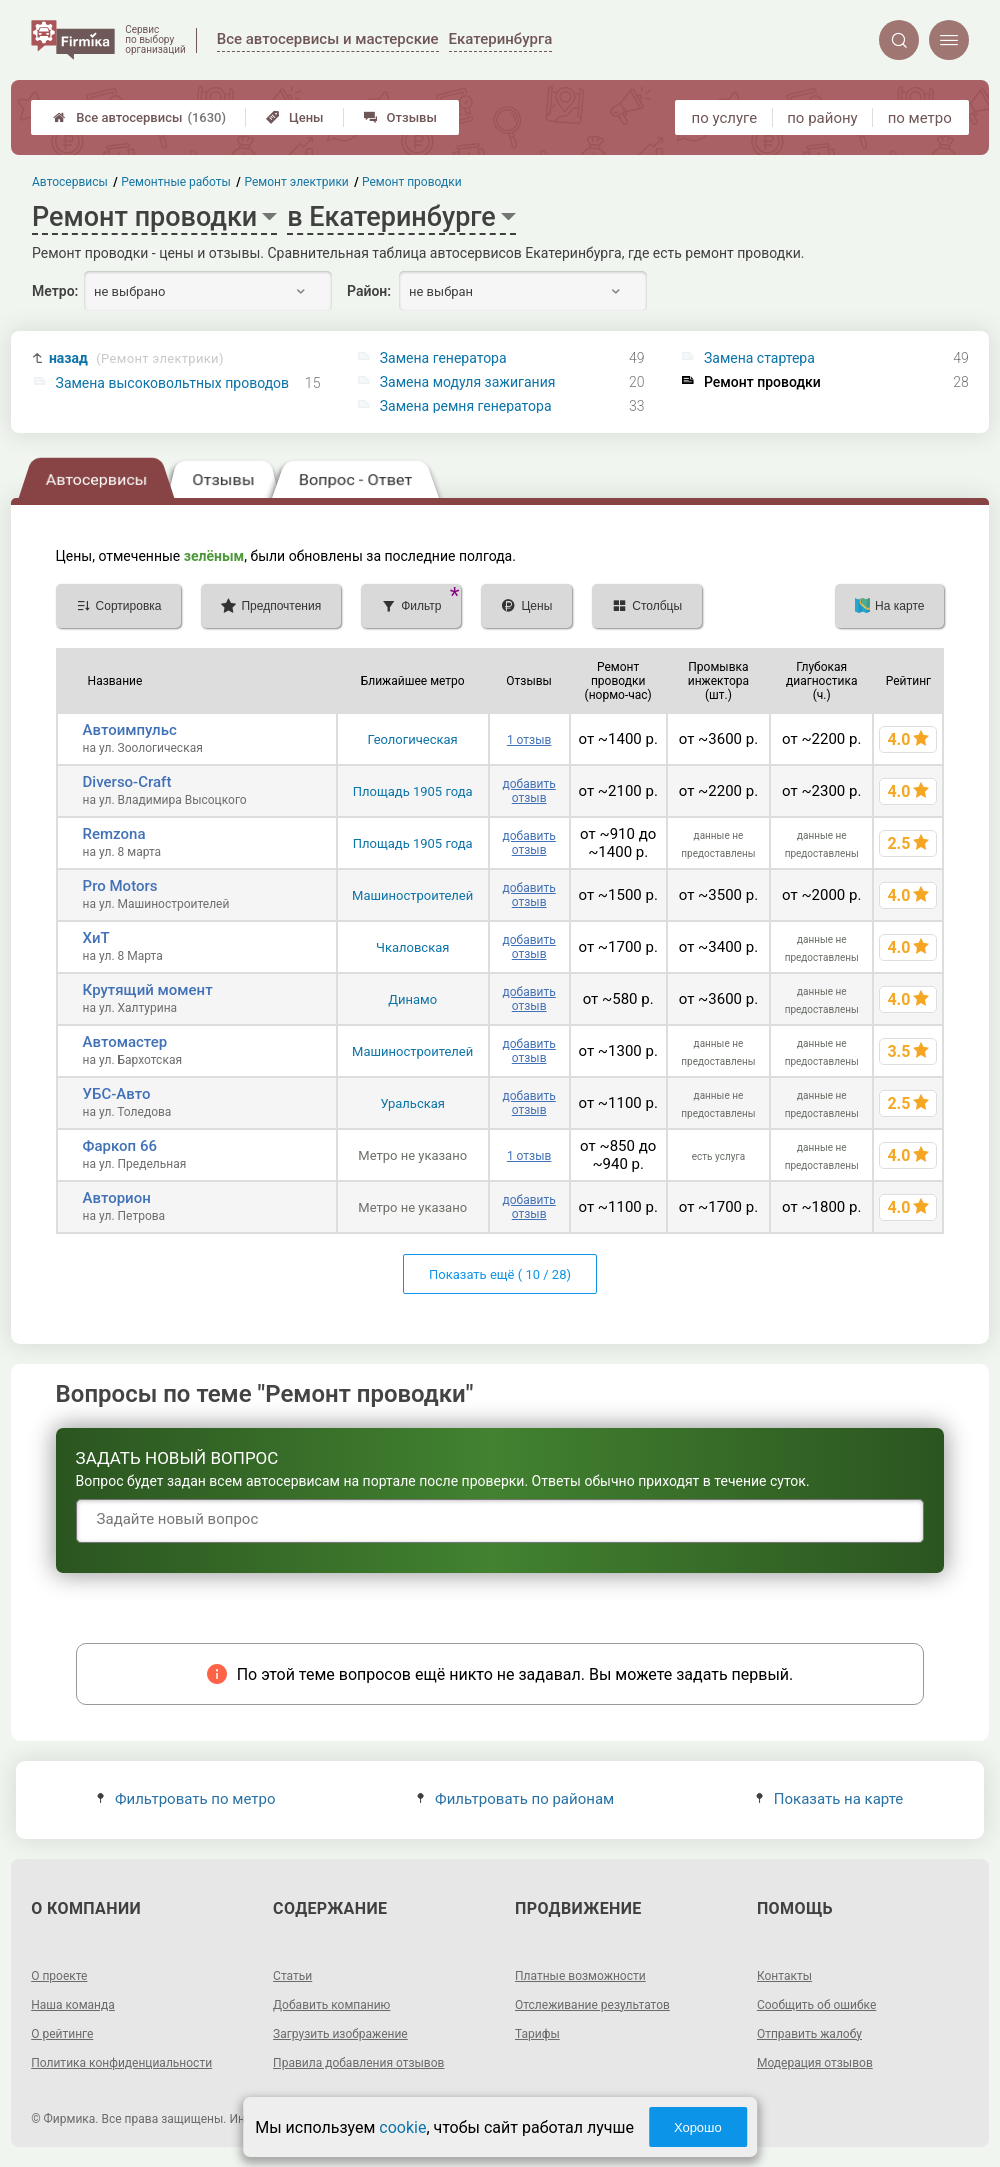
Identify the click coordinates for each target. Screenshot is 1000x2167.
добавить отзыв (528, 791)
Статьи (292, 1976)
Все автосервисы (139, 117)
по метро (920, 118)
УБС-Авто (117, 1094)
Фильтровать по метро (186, 1799)
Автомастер (125, 1042)
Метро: (55, 291)
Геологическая (413, 739)
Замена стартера (759, 358)
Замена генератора (443, 358)
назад (136, 358)
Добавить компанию (331, 2005)
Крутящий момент (148, 990)
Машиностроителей (412, 895)
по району (822, 118)
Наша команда (73, 2005)
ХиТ (96, 938)
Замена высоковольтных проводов (173, 383)
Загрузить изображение (340, 2034)
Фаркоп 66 (120, 1146)
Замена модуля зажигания (468, 382)
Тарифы (537, 2034)
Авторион (117, 1198)
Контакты (784, 1976)
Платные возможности (580, 1976)
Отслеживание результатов (592, 2005)
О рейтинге (62, 2034)
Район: (369, 291)
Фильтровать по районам (515, 1799)
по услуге (725, 118)
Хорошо (698, 2127)
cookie (402, 2127)
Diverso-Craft (127, 782)
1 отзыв (529, 740)
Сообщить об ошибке (816, 2005)
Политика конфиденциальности (121, 2063)
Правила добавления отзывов (358, 2063)
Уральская (412, 1103)
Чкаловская (412, 947)
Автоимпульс (130, 730)
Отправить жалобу (809, 2034)
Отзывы (400, 117)
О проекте (59, 1976)
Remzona (114, 834)
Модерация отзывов (815, 2063)
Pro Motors (120, 886)
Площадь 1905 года (413, 791)
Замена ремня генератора (466, 406)
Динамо (412, 999)
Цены (295, 117)
